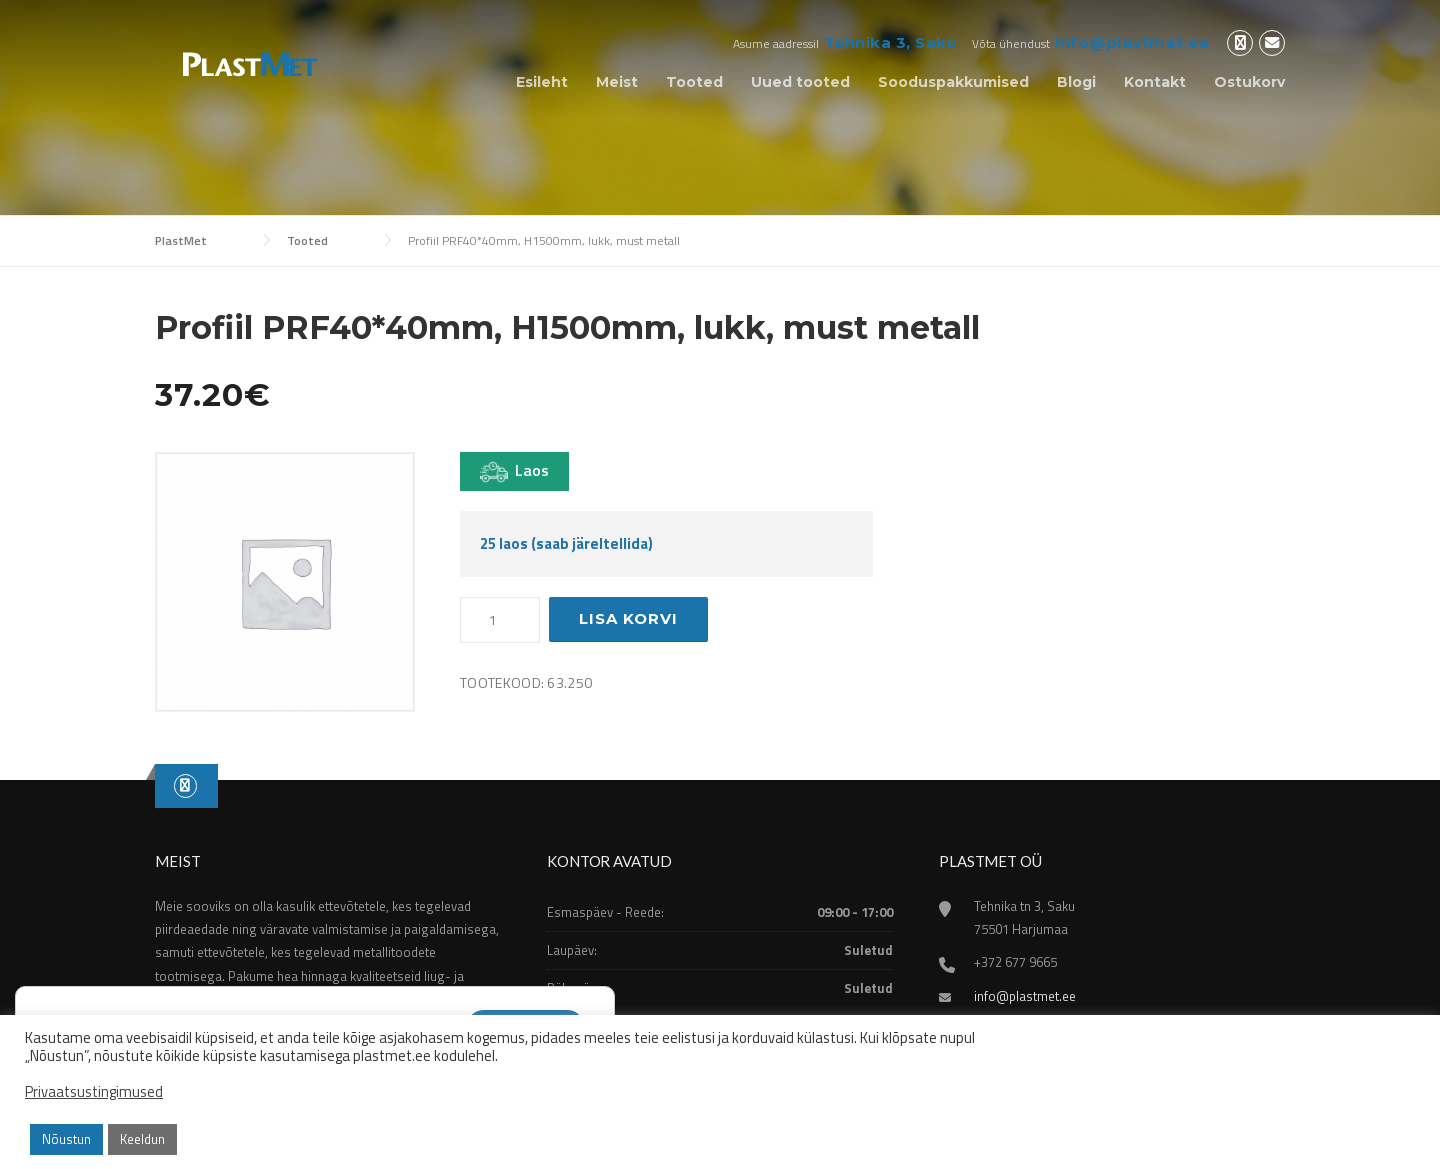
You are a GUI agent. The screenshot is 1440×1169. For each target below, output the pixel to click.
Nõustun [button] (66, 1139)
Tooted (694, 82)
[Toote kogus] (500, 620)
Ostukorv (1249, 82)
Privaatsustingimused (94, 1092)
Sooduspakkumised (953, 82)
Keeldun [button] (142, 1139)
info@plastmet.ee (1132, 42)
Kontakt (1155, 82)
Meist (617, 82)
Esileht (542, 82)
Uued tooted (800, 82)
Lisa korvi (628, 618)
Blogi (1076, 82)
